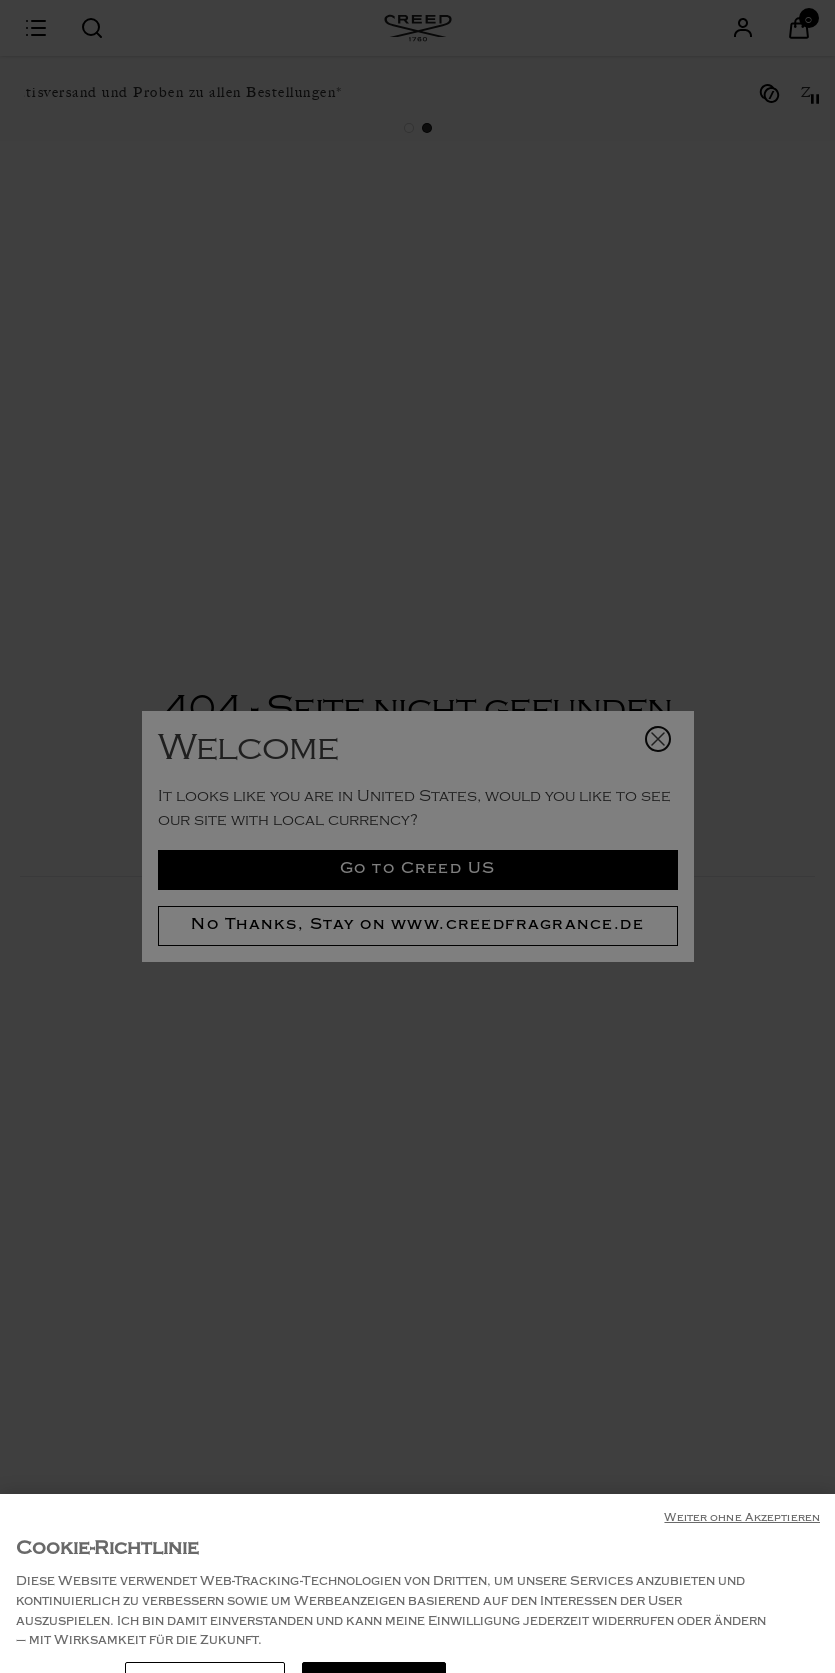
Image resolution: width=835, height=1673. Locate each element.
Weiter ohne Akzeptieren (742, 1561)
